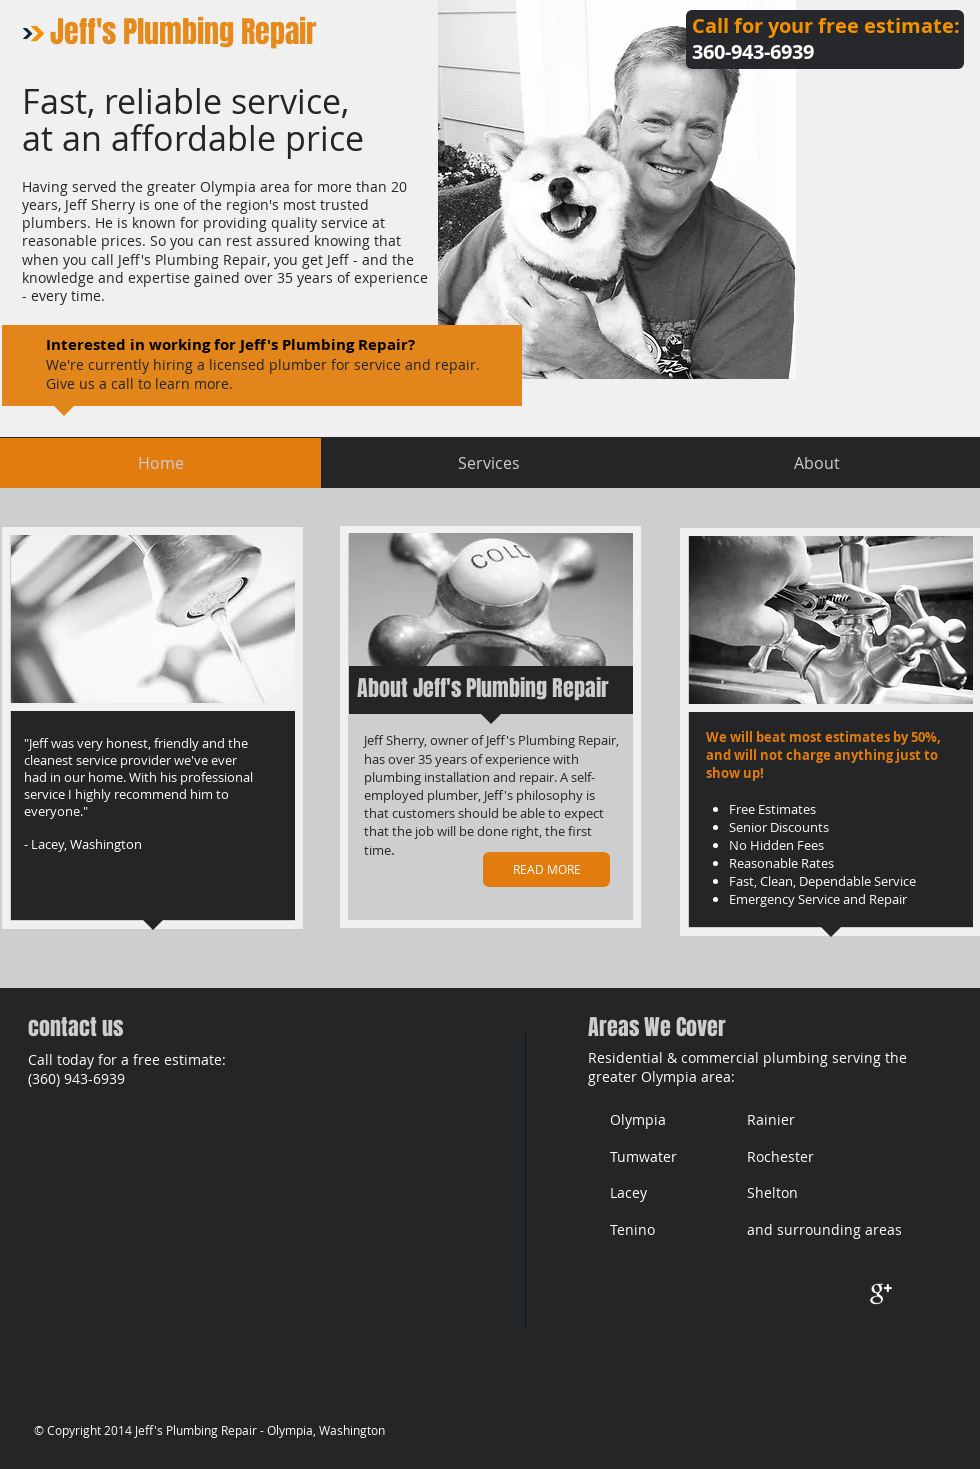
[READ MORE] (546, 869)
